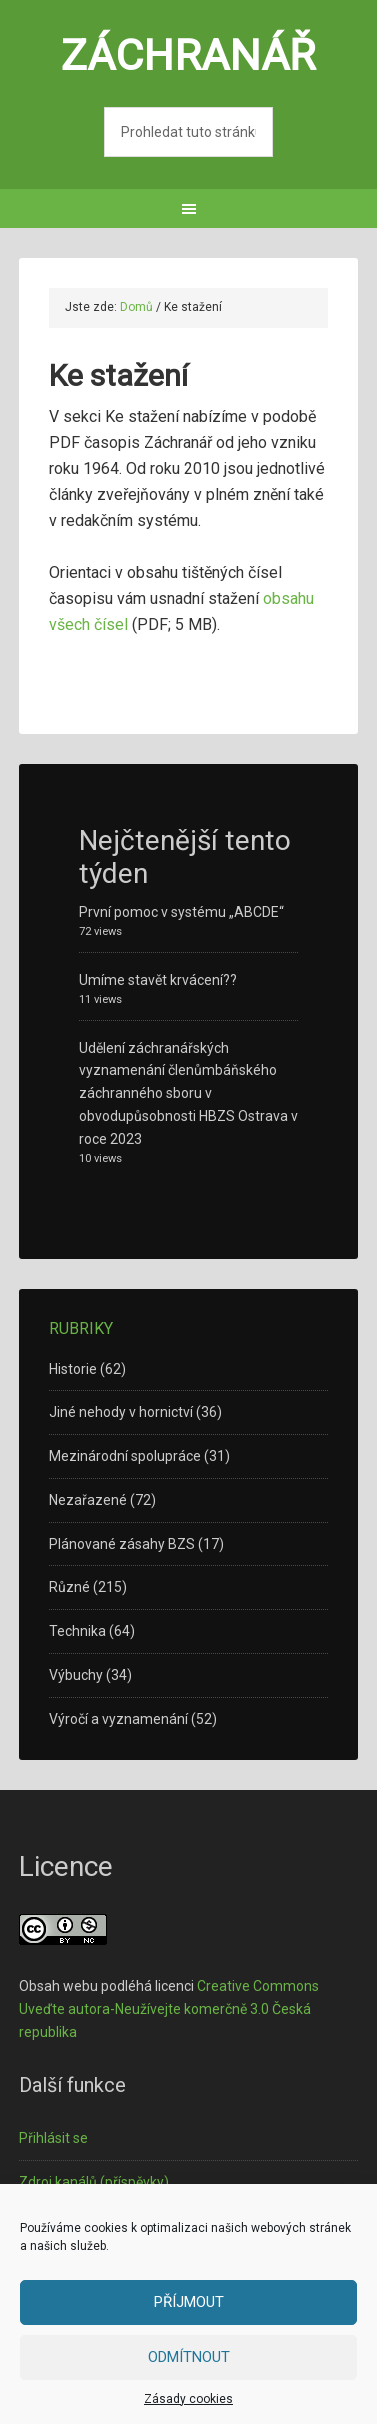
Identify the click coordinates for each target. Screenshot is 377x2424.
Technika (77, 1631)
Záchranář (188, 55)
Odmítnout (189, 2357)
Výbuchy (76, 1675)
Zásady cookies (188, 2399)
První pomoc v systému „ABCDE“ (181, 912)
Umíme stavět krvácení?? (158, 980)
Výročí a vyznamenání (118, 1719)
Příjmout (189, 2302)
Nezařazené (88, 1500)
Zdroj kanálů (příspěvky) (94, 2182)
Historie (73, 1369)
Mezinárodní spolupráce (125, 1456)
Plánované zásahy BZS (122, 1544)
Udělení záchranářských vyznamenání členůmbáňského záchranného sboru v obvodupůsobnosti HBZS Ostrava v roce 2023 (188, 1093)
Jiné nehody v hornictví (121, 1412)
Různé (69, 1587)
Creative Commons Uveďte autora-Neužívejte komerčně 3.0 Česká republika (169, 2009)
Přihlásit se (53, 2138)
